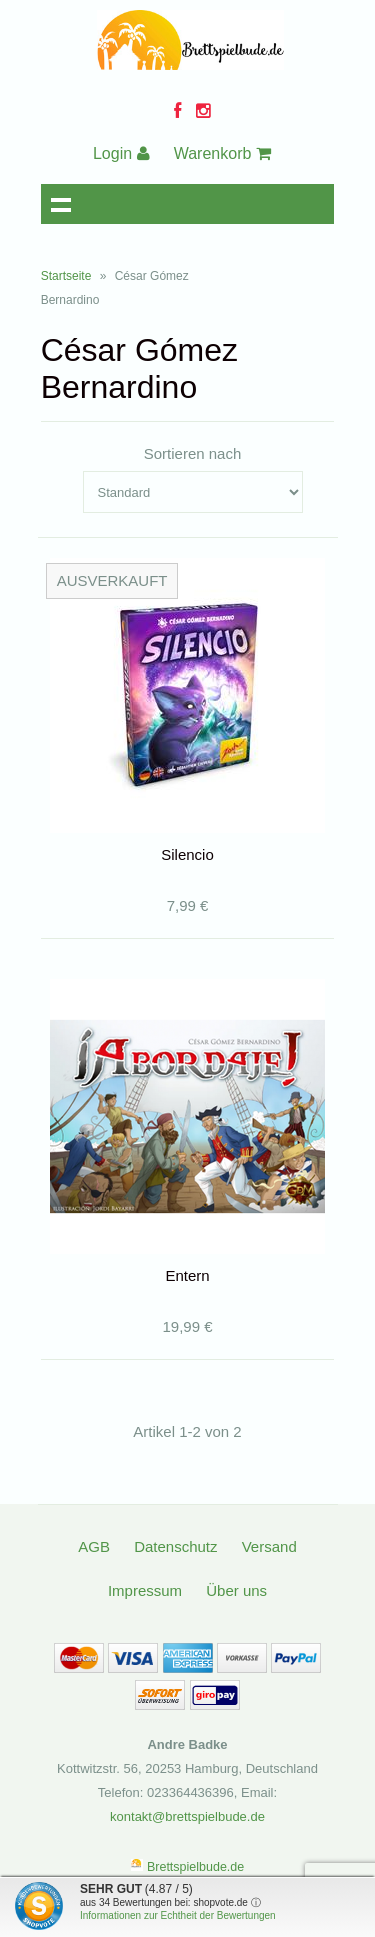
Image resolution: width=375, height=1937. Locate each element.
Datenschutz (175, 1546)
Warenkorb (222, 153)
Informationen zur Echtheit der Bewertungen (178, 1915)
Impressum (145, 1590)
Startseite (66, 276)
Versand (269, 1546)
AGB (94, 1546)
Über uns (236, 1590)
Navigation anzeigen (61, 204)
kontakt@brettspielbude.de (187, 1816)
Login (121, 153)
